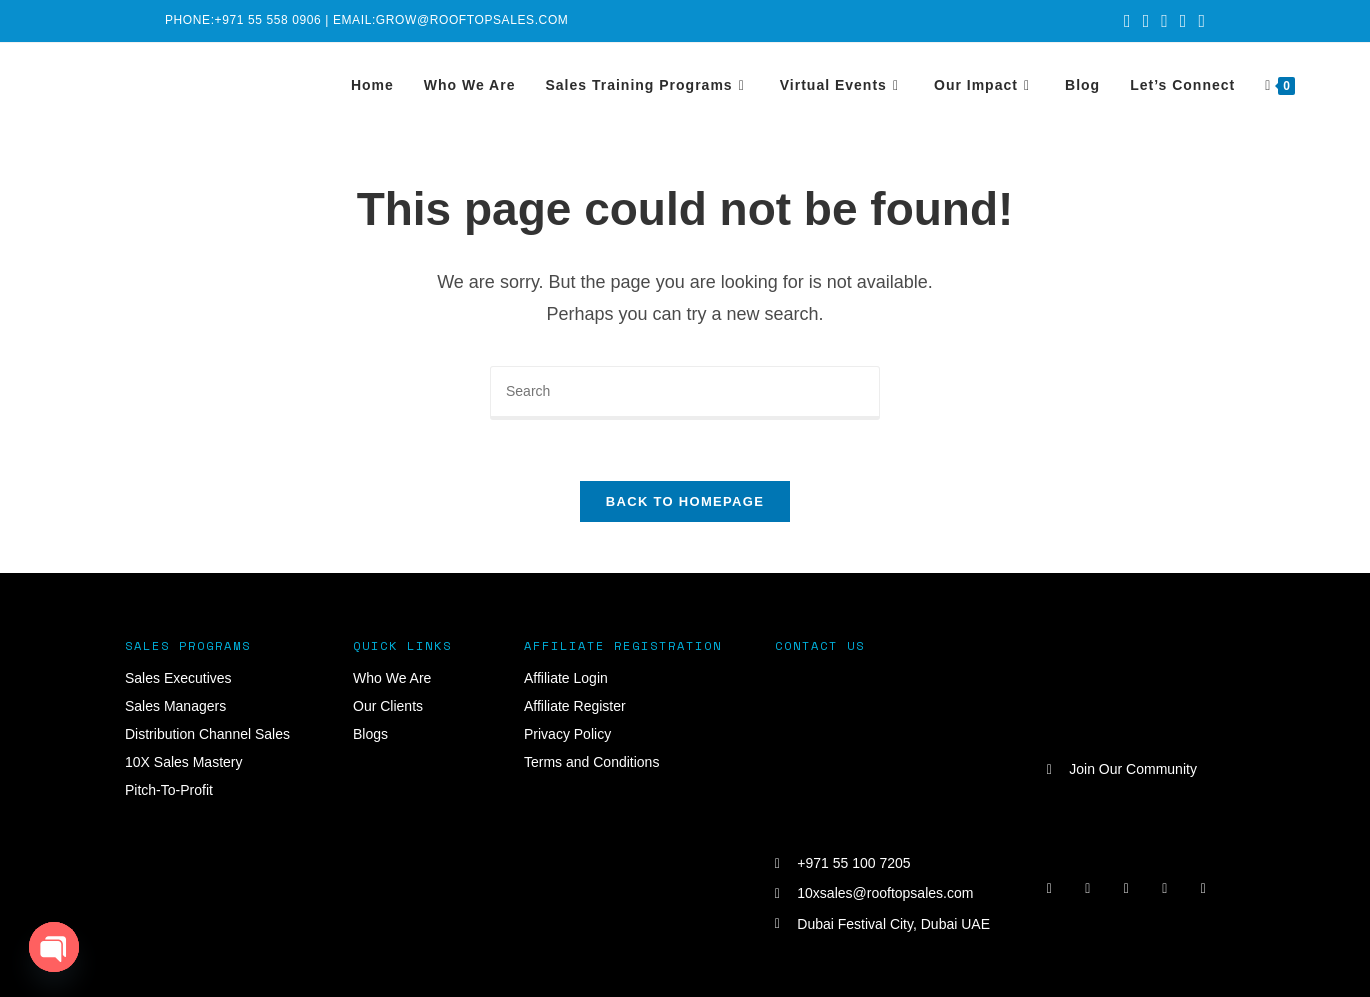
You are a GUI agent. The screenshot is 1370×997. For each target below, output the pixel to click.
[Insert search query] (685, 393)
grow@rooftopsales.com (472, 20)
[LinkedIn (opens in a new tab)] (1183, 21)
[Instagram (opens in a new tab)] (1164, 21)
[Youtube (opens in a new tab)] (1198, 21)
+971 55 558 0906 (268, 20)
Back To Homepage (685, 501)
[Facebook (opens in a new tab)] (1146, 21)
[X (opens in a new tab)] (1127, 21)
